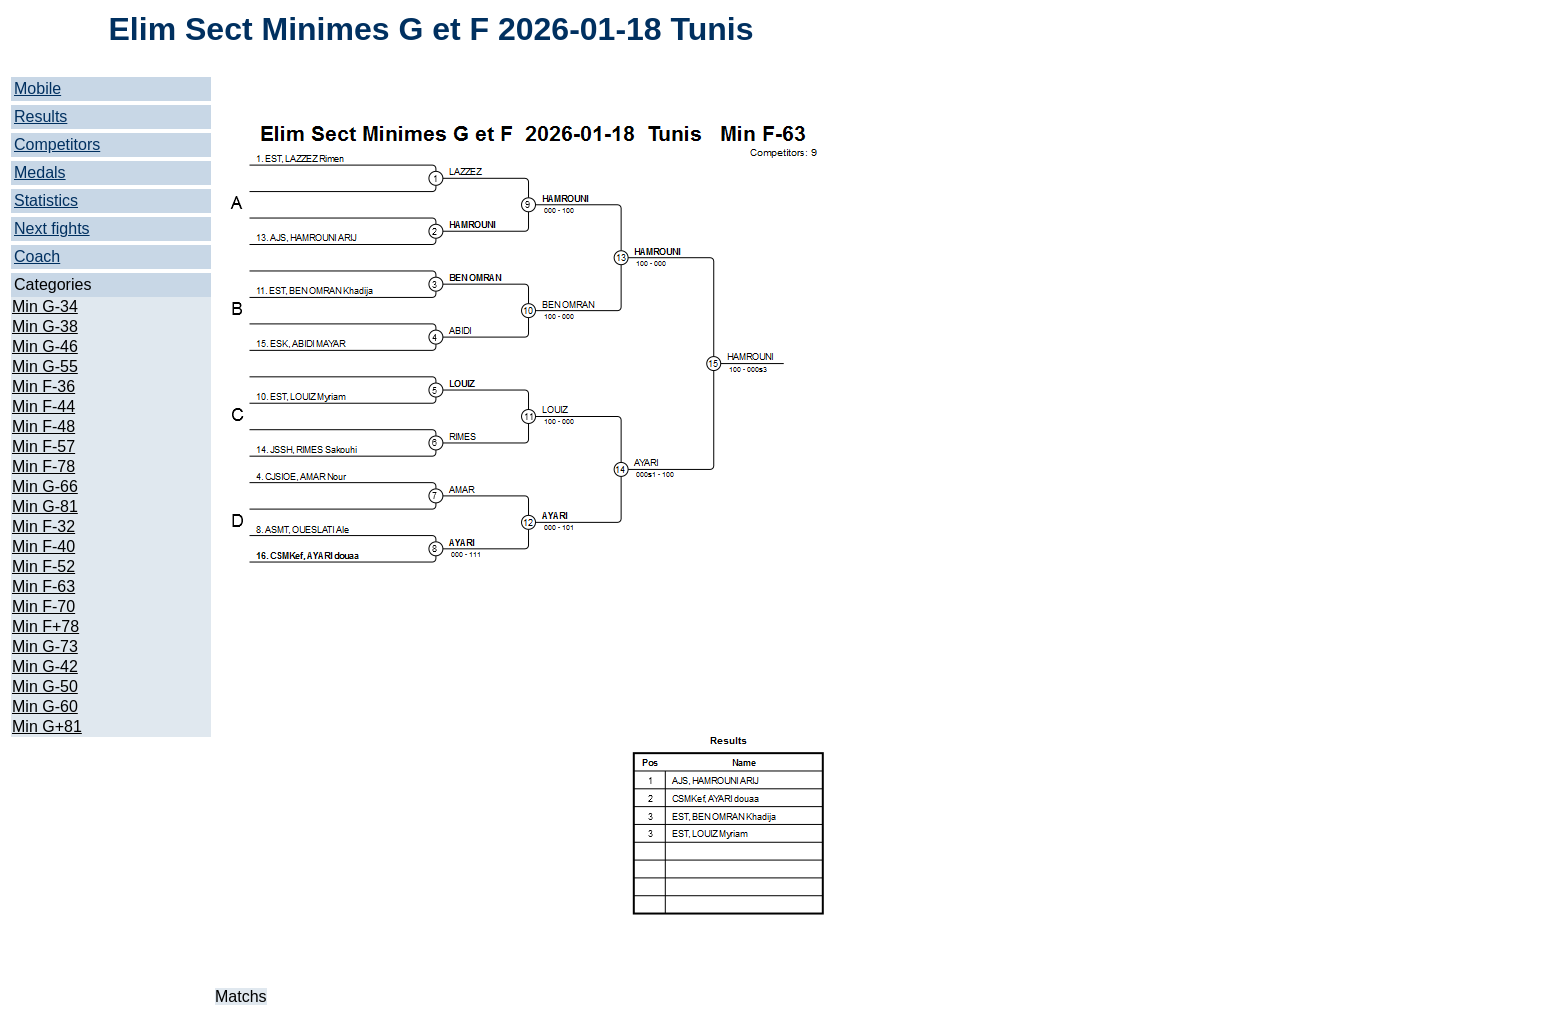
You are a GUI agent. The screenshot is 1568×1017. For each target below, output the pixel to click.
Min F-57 (43, 446)
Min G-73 (45, 646)
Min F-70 (43, 606)
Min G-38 (45, 326)
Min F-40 (43, 546)
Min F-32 (43, 526)
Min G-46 (45, 346)
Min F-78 (43, 466)
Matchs (241, 996)
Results (40, 116)
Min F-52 (43, 566)
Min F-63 (43, 586)
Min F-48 (43, 426)
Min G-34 (45, 306)
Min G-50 (45, 686)
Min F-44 (43, 406)
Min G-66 (45, 486)
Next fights (52, 228)
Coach (37, 256)
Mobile (37, 88)
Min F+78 (45, 626)
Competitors (57, 144)
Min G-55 (45, 366)
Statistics (46, 200)
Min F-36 (43, 386)
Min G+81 (47, 726)
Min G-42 (45, 666)
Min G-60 (45, 706)
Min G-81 (45, 506)
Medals (40, 172)
